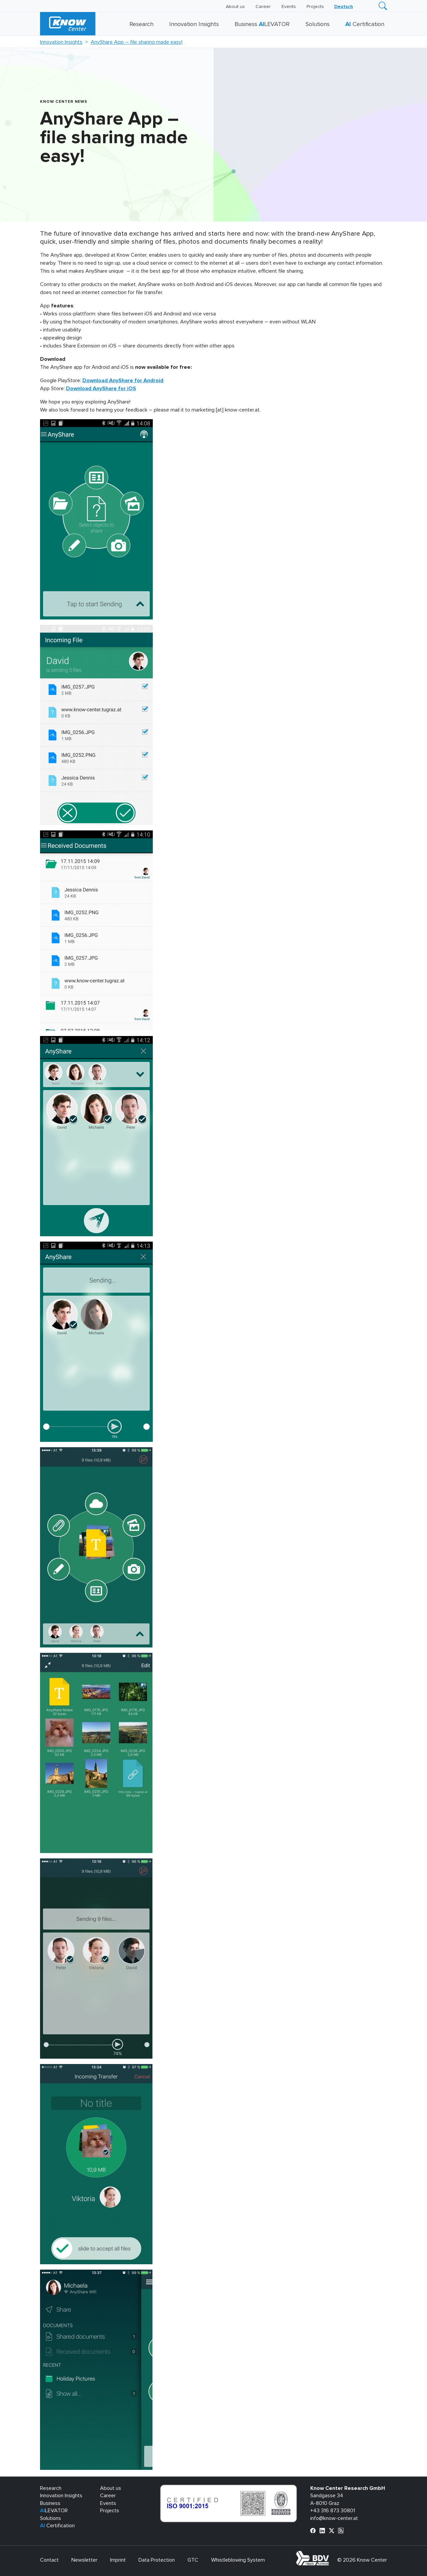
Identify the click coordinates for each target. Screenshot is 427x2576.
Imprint (118, 2560)
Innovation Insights (194, 24)
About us (235, 6)
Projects (315, 6)
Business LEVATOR (262, 24)
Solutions (318, 24)
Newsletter (84, 2560)
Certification (364, 24)
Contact (49, 2560)
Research (141, 24)
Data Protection (156, 2560)
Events (289, 6)
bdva (330, 2554)
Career (263, 6)
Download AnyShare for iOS (101, 388)
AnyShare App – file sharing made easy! (136, 42)
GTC (192, 2560)
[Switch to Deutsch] (343, 6)
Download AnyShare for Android (122, 380)
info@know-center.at (334, 2518)
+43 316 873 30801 (332, 2510)
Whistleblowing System (238, 2560)
